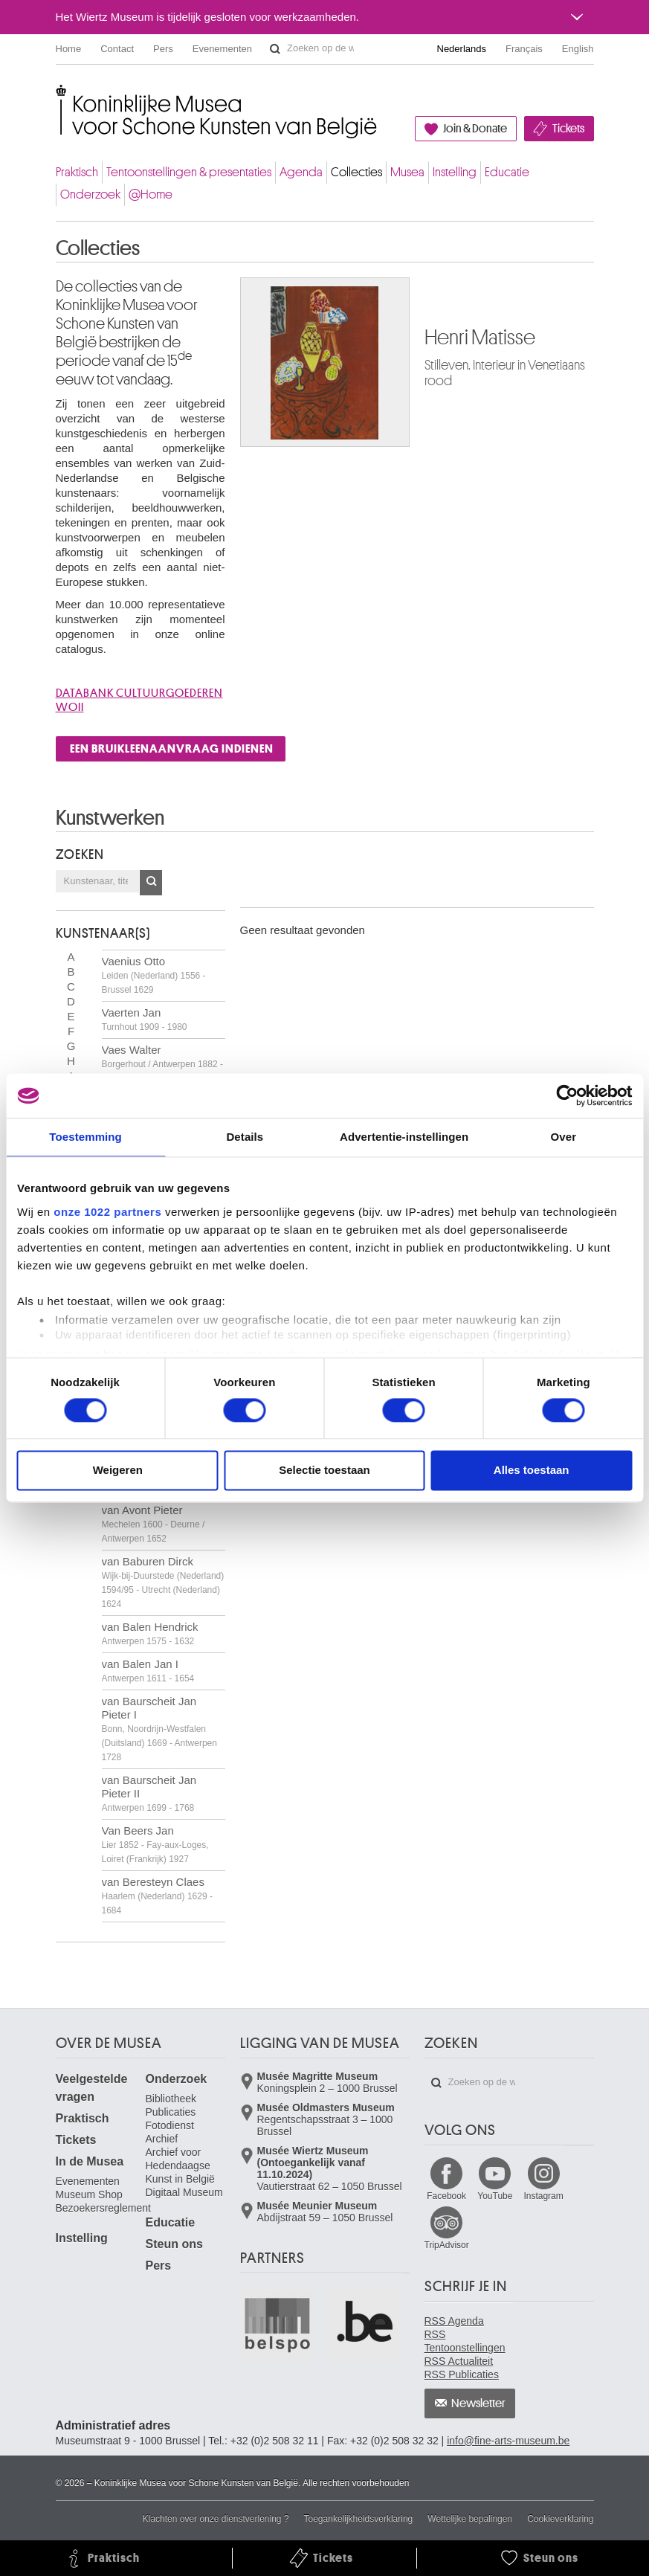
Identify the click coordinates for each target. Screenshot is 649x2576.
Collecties (356, 172)
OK (151, 882)
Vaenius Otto (154, 975)
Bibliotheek (171, 2099)
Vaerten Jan (144, 1019)
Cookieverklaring (560, 2519)
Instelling (455, 172)
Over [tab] (564, 1136)
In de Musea (90, 2161)
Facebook (446, 2196)
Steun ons (174, 2244)
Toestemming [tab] (85, 1136)
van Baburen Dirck (163, 1582)
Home (69, 48)
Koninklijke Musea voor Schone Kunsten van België (59, 96)
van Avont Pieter (153, 1524)
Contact (117, 48)
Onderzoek (90, 194)
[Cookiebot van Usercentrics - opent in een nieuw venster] (567, 1095)
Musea (407, 172)
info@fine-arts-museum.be (508, 2441)
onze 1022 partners (107, 1211)
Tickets (568, 129)
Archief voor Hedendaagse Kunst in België (180, 2165)
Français (524, 48)
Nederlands (462, 48)
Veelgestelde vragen (92, 2088)
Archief (162, 2139)
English (578, 48)
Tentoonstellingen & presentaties (188, 172)
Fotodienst (170, 2125)
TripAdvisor (446, 2245)
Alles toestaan (531, 1470)
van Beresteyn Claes (157, 1895)
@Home (150, 194)
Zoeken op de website (275, 49)
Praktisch (77, 172)
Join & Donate (475, 129)
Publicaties (171, 2112)
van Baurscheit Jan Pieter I (159, 1728)
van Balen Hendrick (150, 1633)
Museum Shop (89, 2194)
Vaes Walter (162, 1063)
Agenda (301, 172)
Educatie (507, 172)
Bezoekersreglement (103, 2208)
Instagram (543, 2196)
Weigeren (118, 1470)
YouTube (494, 2196)
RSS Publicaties (461, 2374)
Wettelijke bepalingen (469, 2519)
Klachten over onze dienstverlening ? (216, 2519)
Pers (163, 48)
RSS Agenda (454, 2321)
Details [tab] (244, 1136)
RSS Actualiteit (459, 2361)
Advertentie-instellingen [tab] (404, 1136)
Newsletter (478, 2403)
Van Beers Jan (155, 1844)
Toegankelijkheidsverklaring (358, 2519)
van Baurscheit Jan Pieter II (149, 1793)
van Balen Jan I (148, 1671)
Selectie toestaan (324, 1470)
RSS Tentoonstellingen (465, 2341)
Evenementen (222, 48)
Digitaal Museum (184, 2192)
